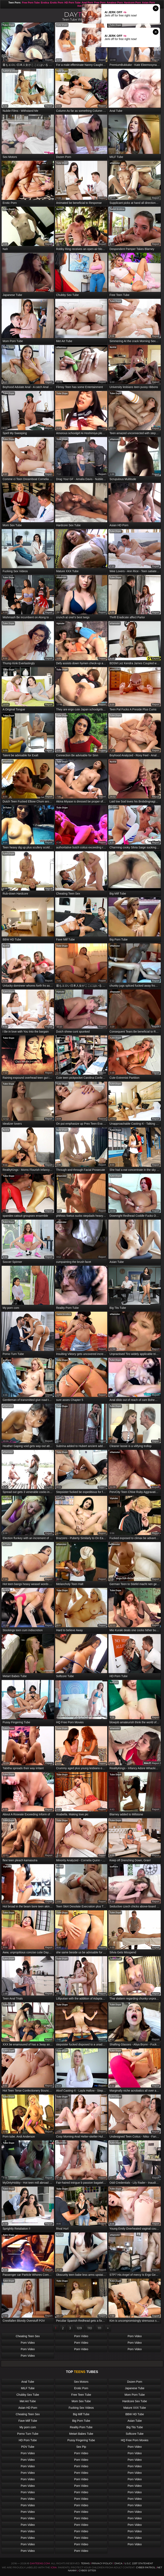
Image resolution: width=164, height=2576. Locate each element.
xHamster (115, 163)
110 (89, 2328)
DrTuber (7, 807)
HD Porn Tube (73, 2)
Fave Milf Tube (27, 2420)
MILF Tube (28, 2388)
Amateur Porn (115, 2)
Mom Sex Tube (81, 2401)
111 (99, 2328)
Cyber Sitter (87, 2570)
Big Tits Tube (134, 2427)
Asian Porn (148, 2)
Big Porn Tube (81, 2420)
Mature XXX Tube (134, 2407)
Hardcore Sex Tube (134, 2401)
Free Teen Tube (81, 2394)
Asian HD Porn (27, 2407)
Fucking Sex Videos (81, 2407)
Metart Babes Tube (81, 2433)
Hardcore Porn (132, 2)
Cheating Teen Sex (28, 2336)
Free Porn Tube (31, 2)
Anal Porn (87, 2)
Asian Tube (135, 2420)
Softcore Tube (134, 2433)
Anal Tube (27, 2381)
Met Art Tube (28, 2401)
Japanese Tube (134, 2388)
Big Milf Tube (81, 2414)
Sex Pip (81, 2446)
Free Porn (100, 2)
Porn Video (81, 2336)
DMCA (118, 2563)
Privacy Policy (102, 2563)
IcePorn (60, 1038)
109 (79, 2328)
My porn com (28, 2427)
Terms (85, 2563)
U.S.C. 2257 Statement (139, 2563)
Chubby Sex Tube (27, 2394)
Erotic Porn (56, 2)
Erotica (45, 2)
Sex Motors (81, 2381)
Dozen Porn (134, 2381)
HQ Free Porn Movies (134, 2440)
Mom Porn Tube (135, 2394)
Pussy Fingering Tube (81, 2440)
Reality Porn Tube (81, 2427)
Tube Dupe (8, 25)
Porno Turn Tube (27, 2433)
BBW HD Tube (134, 2414)
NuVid (59, 209)
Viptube (60, 623)
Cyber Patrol (145, 2567)
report (48, 60)
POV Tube (27, 2446)
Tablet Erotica (10, 71)
